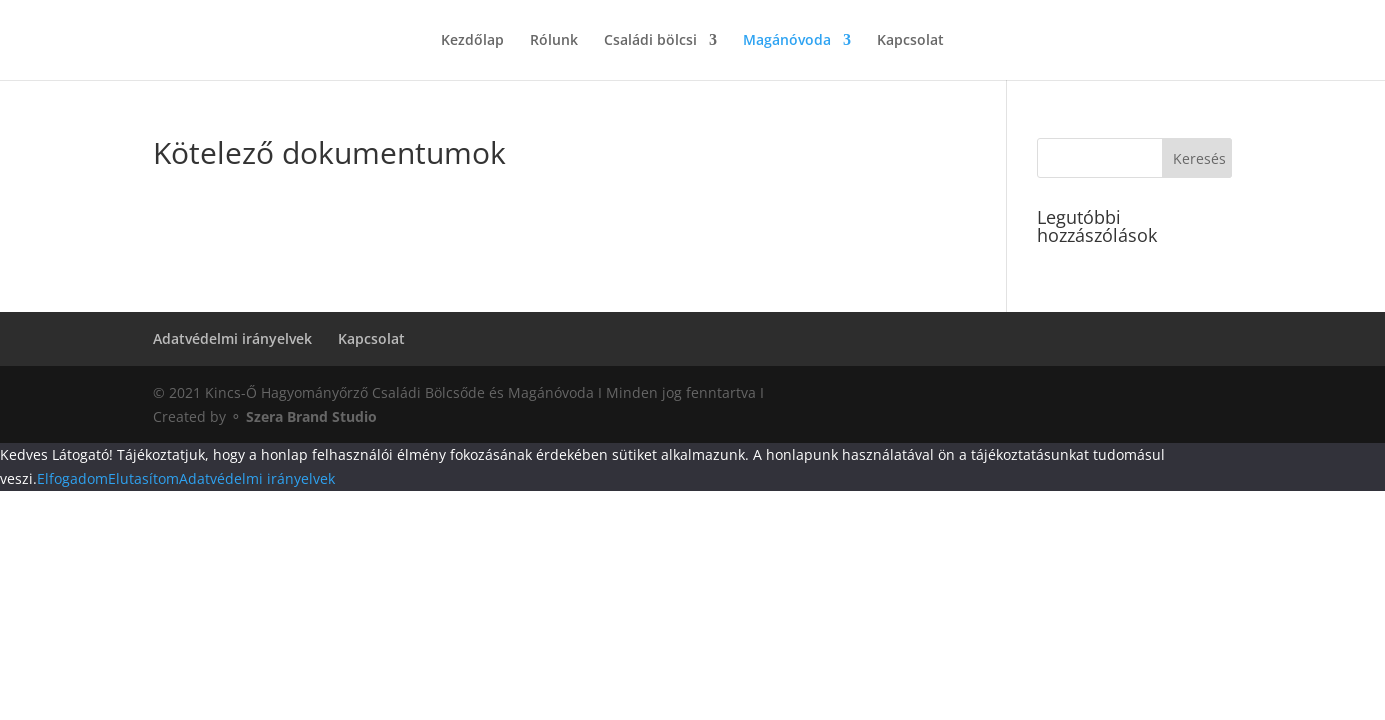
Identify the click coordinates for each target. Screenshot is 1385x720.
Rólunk (554, 41)
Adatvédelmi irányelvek (232, 338)
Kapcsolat (910, 41)
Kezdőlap (472, 41)
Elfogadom (72, 478)
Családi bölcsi (650, 41)
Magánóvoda (787, 41)
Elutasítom (143, 478)
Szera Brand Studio (311, 416)
